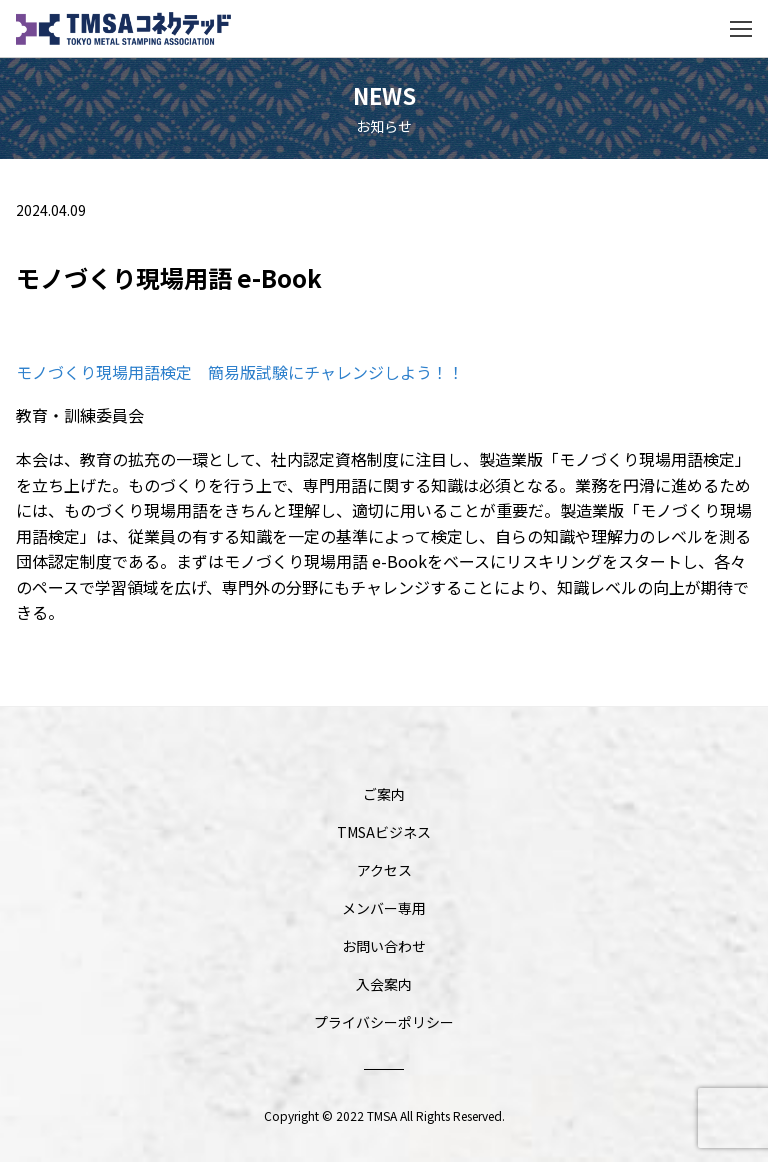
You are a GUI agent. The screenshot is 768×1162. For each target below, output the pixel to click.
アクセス (384, 870)
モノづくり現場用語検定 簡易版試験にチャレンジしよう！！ (240, 372)
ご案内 (384, 794)
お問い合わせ (384, 946)
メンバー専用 (384, 908)
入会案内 (384, 984)
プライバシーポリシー (384, 1022)
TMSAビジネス (384, 832)
